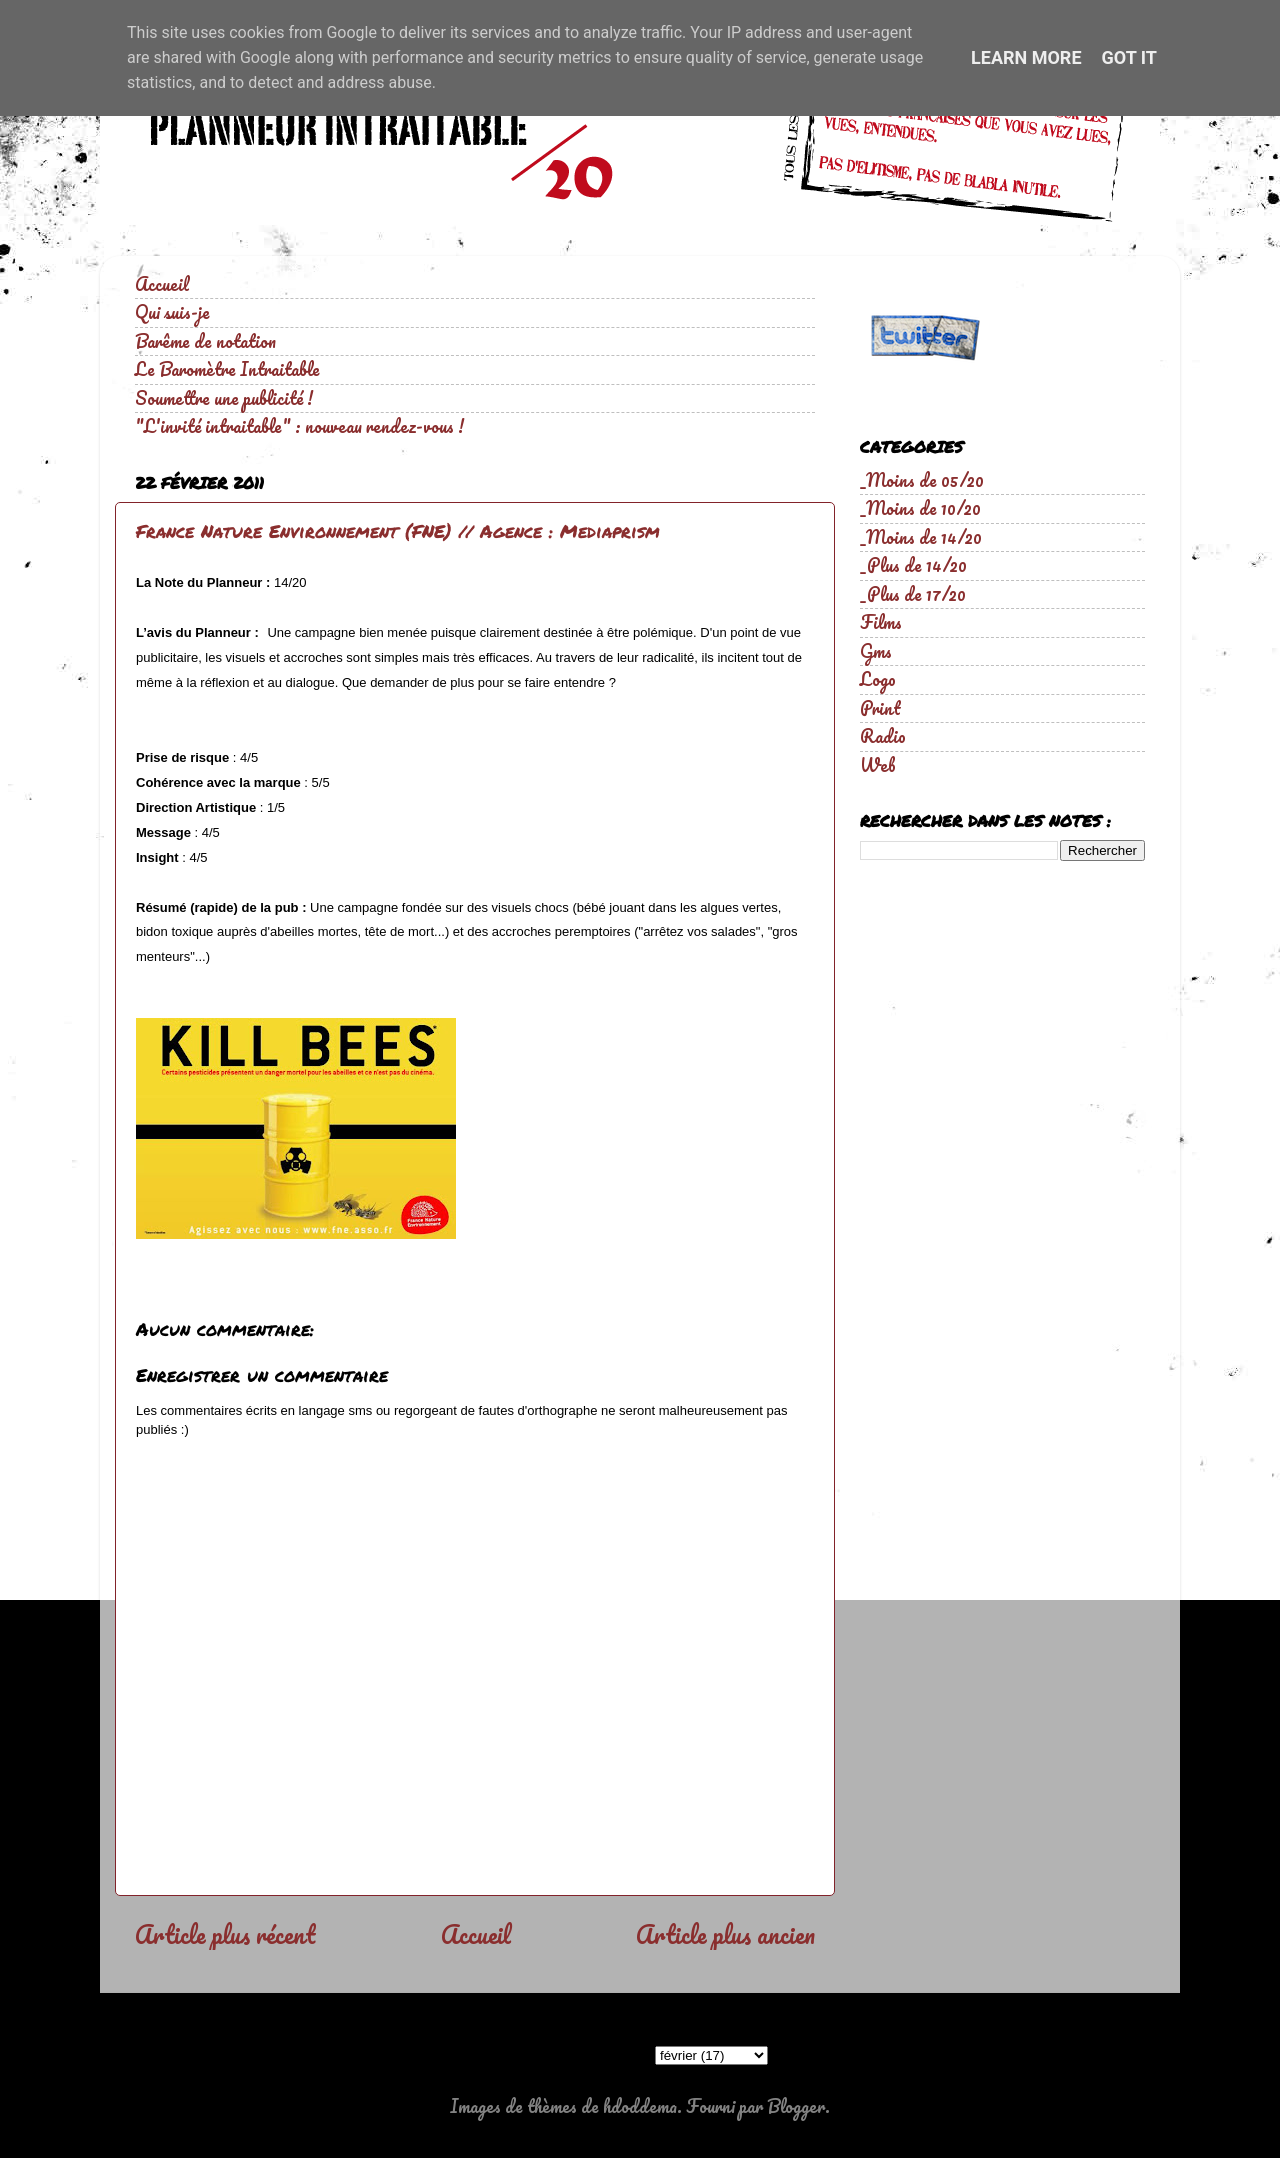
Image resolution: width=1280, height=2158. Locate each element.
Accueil (162, 284)
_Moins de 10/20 (920, 508)
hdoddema (640, 2106)
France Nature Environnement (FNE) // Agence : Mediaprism (398, 531)
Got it (1129, 57)
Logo (878, 679)
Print (880, 708)
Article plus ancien (725, 1934)
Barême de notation (205, 341)
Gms (876, 651)
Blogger (796, 2106)
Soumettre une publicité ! (224, 398)
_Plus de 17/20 (913, 594)
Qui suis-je (172, 312)
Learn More (1026, 57)
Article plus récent (225, 1934)
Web (878, 765)
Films (881, 622)
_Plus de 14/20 (913, 565)
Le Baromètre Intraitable (227, 369)
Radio (883, 736)
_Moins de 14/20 (921, 537)
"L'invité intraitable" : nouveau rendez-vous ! (299, 426)
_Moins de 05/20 (922, 480)
